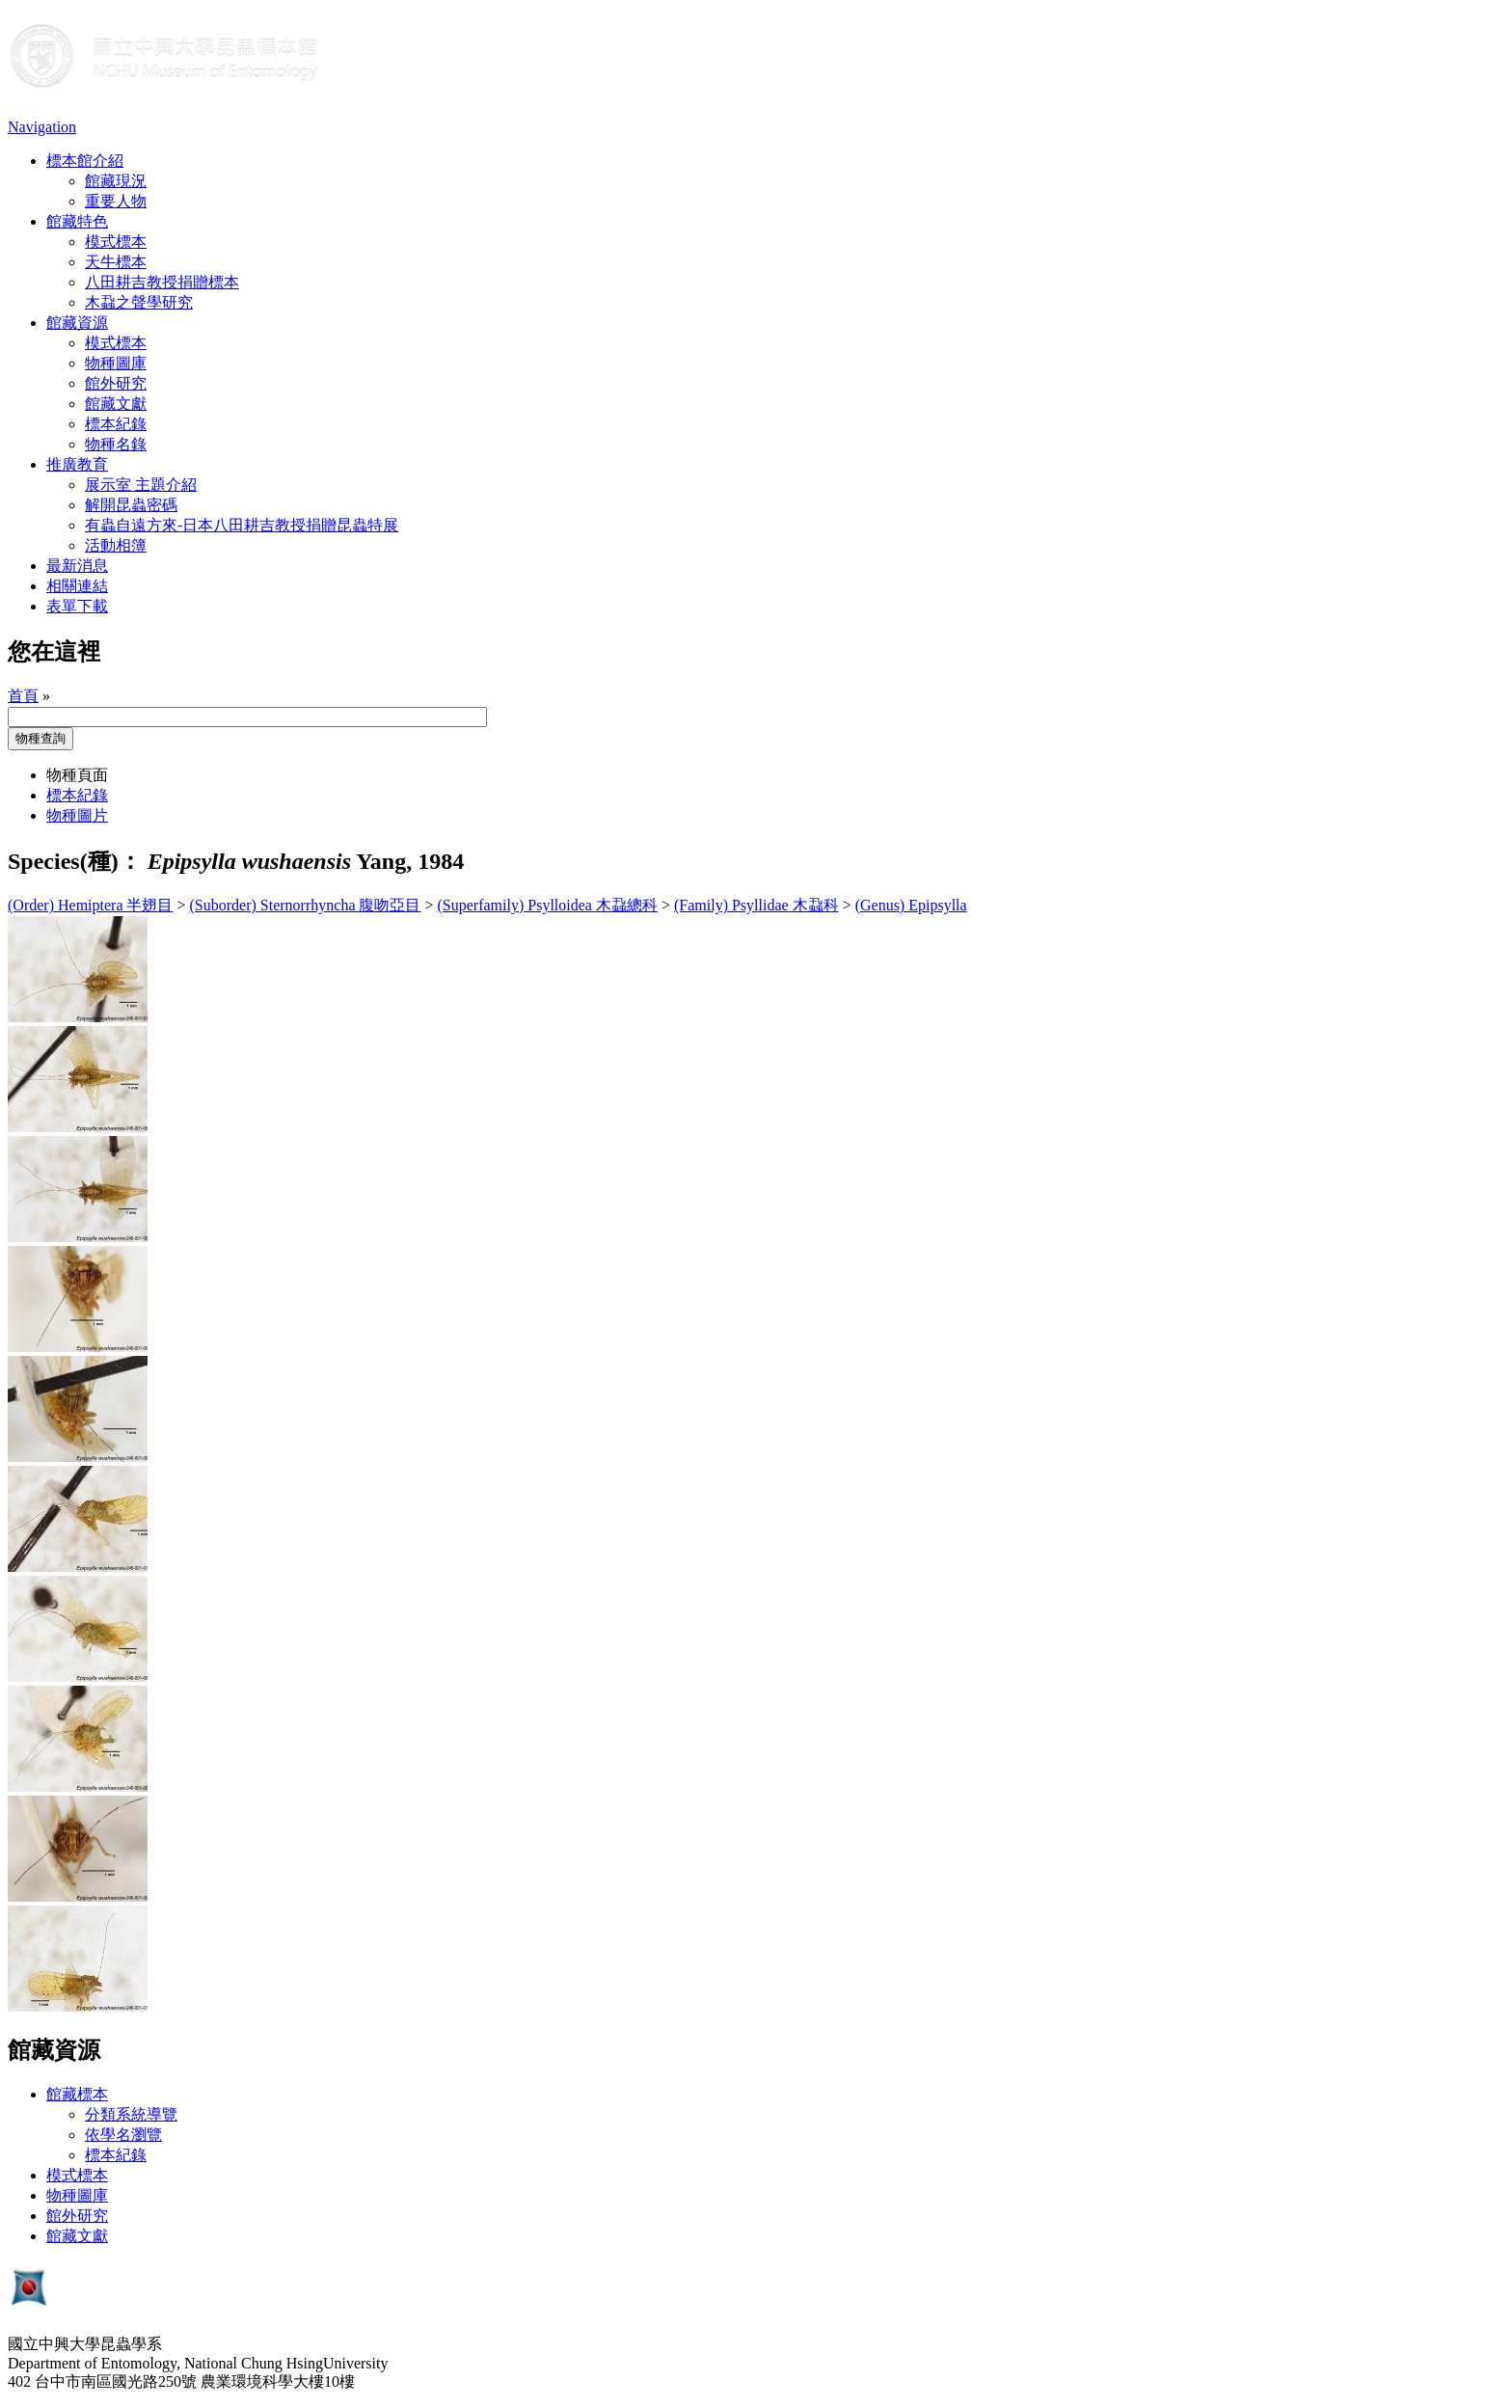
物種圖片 (77, 815)
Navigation (42, 127)
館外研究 (116, 383)
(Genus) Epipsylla (911, 905)
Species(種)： (75, 861)
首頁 (23, 696)
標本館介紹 (84, 160)
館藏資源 (77, 322)
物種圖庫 (116, 363)
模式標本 (116, 241)
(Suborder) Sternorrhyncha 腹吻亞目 (305, 905)
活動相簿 (116, 545)
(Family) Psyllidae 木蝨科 (756, 905)
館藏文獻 (116, 403)
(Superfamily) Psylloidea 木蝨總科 (548, 905)
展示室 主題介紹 (141, 484)
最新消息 (77, 565)
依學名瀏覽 (123, 2134)
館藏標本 (77, 2094)
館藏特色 (77, 221)
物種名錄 (116, 444)
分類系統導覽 (131, 2114)
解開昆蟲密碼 (131, 505)
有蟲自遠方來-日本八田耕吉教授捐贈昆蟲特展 (241, 525)
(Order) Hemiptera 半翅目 (91, 905)
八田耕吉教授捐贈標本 (162, 282)
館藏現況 (116, 181)
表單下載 (77, 606)
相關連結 (77, 586)
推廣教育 (77, 464)
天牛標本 (116, 262)
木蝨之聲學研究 (139, 302)
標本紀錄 (116, 424)
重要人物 (116, 201)
